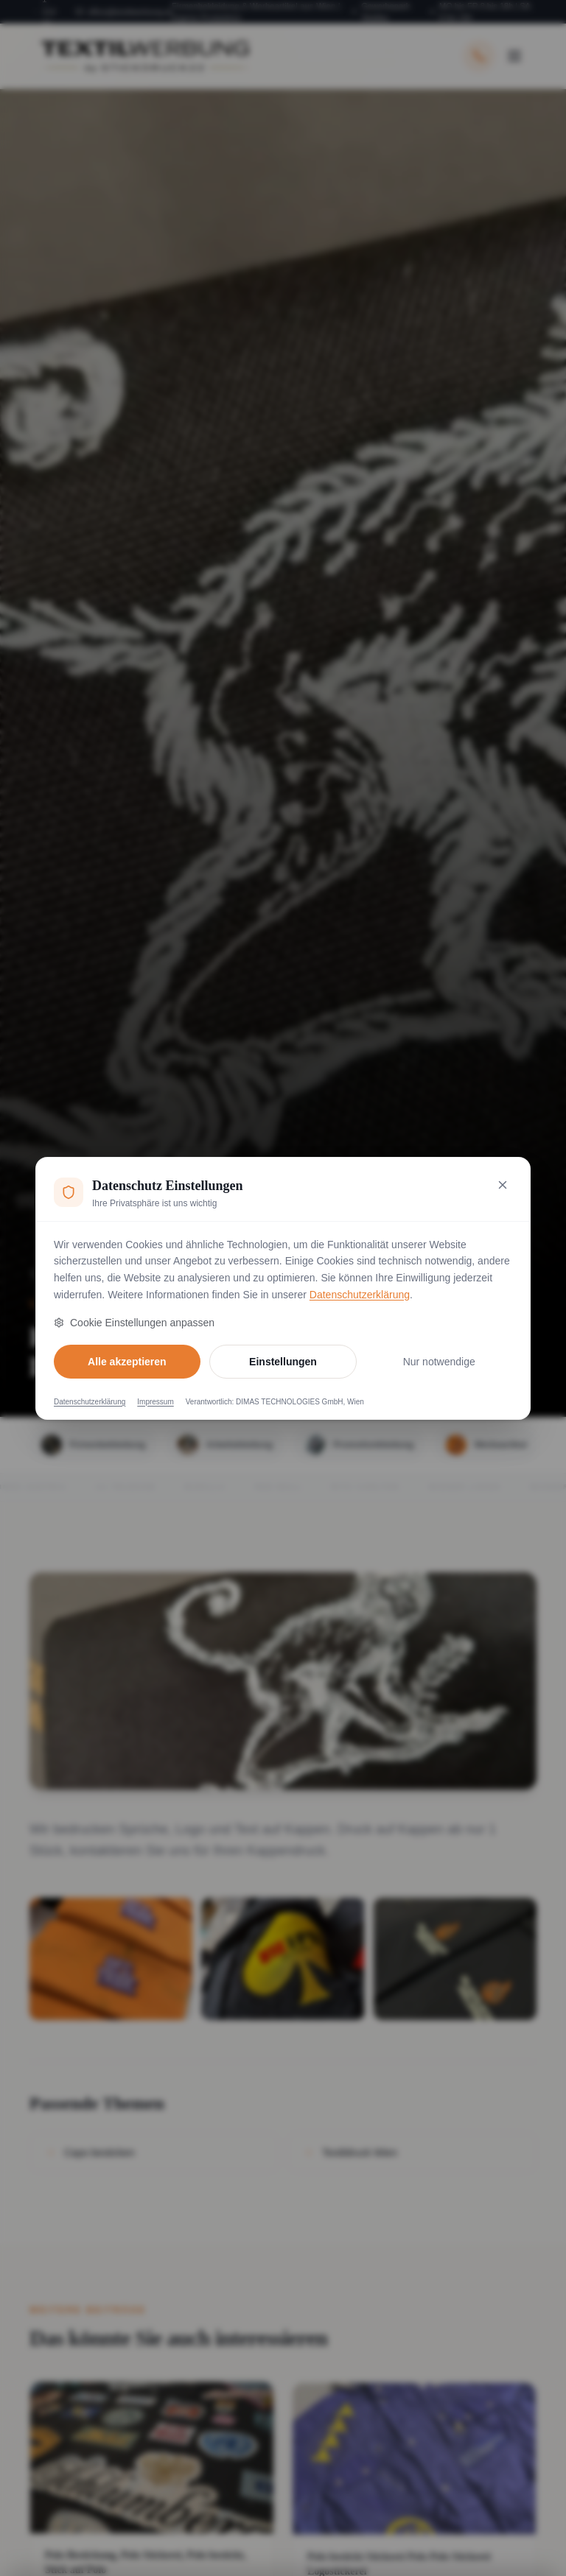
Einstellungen (283, 1362)
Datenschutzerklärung (360, 1295)
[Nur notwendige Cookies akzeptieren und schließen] (502, 1184)
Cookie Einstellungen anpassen (134, 1323)
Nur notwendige (439, 1362)
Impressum (155, 1402)
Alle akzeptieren (127, 1362)
